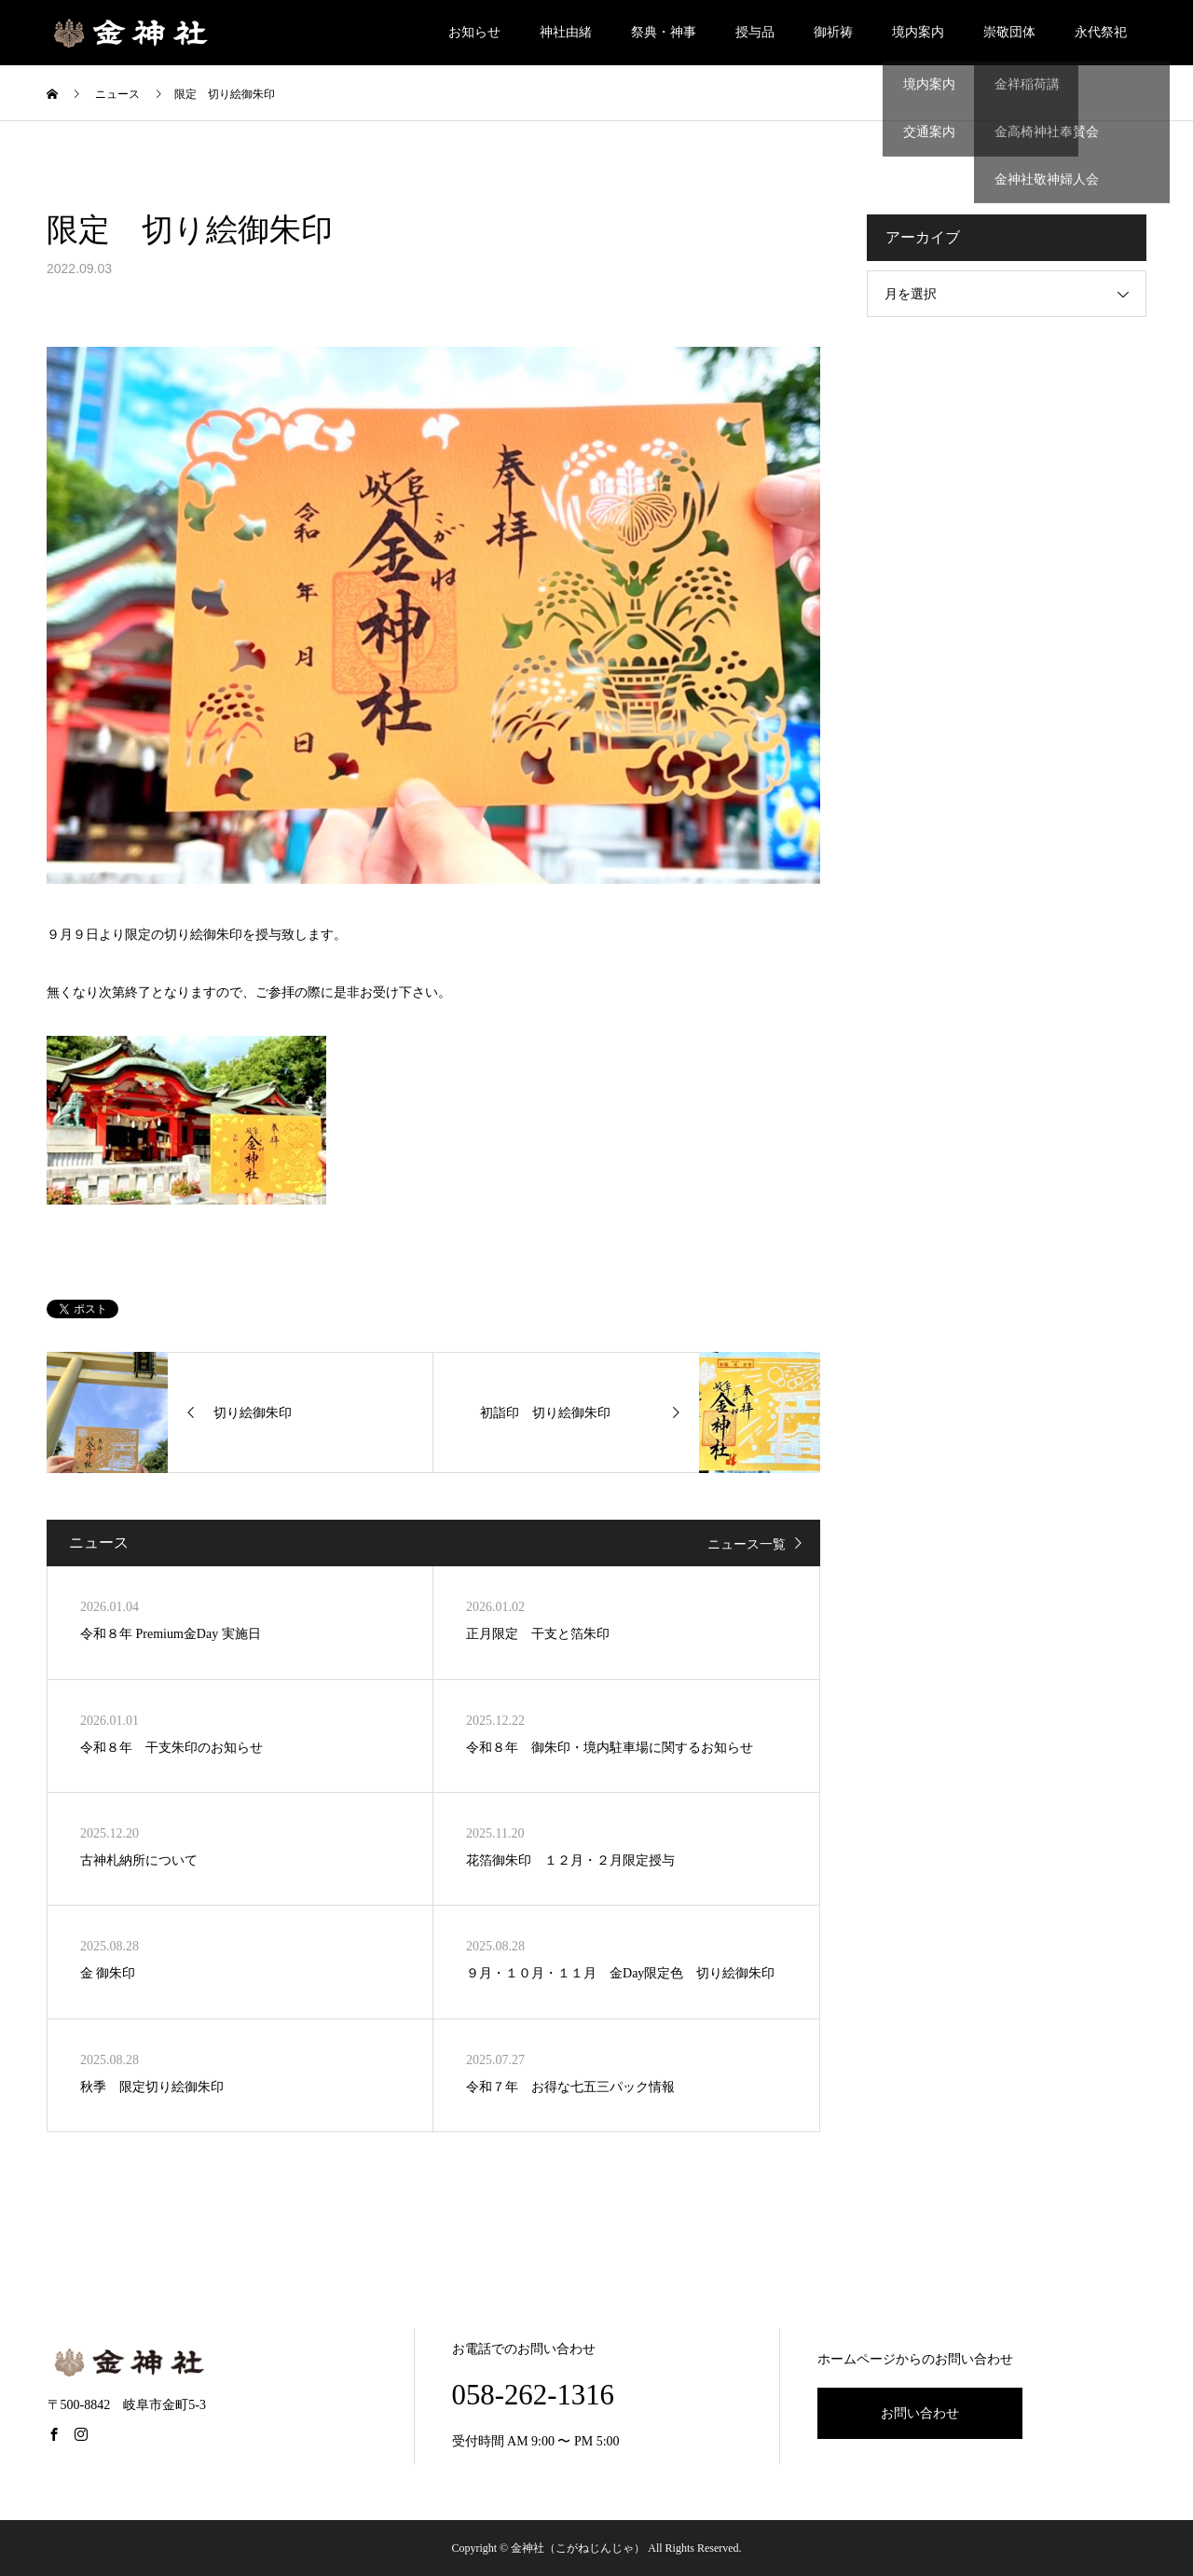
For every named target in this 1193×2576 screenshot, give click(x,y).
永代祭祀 (1101, 32)
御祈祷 (833, 32)
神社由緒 (566, 32)
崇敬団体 (1009, 32)
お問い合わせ (920, 2413)
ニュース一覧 (746, 1544)
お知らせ (474, 32)
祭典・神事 (663, 32)
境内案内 (918, 32)
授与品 (755, 32)
